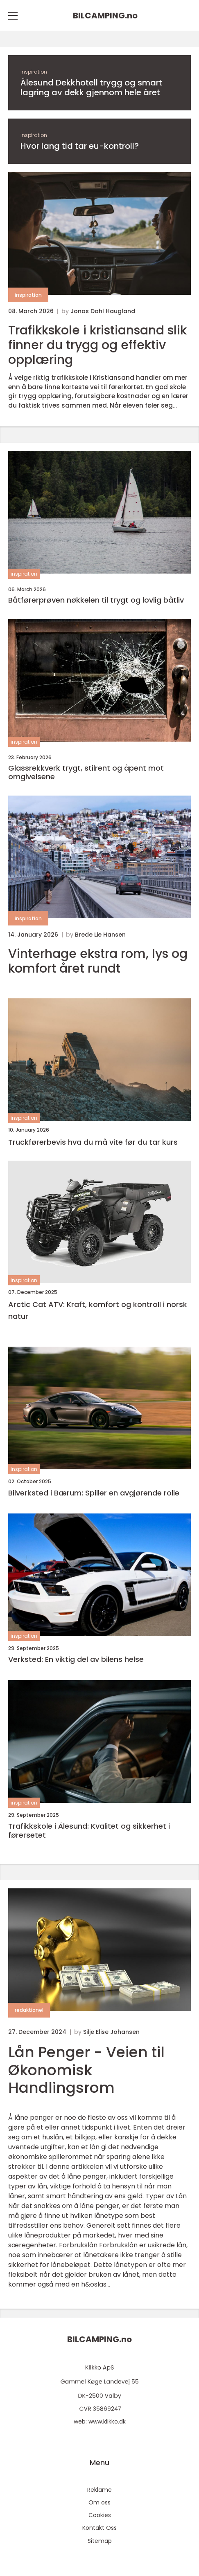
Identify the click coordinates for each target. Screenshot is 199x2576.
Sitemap (100, 2541)
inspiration (33, 71)
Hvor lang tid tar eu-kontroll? (79, 146)
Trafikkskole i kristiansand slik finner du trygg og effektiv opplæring (97, 345)
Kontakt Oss (99, 2528)
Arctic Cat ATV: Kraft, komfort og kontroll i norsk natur (97, 1310)
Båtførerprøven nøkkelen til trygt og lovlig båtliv (96, 600)
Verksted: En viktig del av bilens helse (76, 1659)
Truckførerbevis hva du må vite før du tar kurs (93, 1142)
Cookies (99, 2515)
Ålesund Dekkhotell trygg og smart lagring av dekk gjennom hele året (91, 87)
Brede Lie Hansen (100, 934)
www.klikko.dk (107, 2421)
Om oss (99, 2502)
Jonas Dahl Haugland (102, 311)
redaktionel (29, 2010)
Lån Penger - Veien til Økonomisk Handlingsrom (86, 2070)
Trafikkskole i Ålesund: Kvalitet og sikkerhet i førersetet (89, 1830)
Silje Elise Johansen (111, 2032)
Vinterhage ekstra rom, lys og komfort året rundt (98, 961)
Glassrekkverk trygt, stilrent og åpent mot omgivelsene (86, 772)
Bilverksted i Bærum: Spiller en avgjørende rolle (93, 1493)
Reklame (99, 2490)
